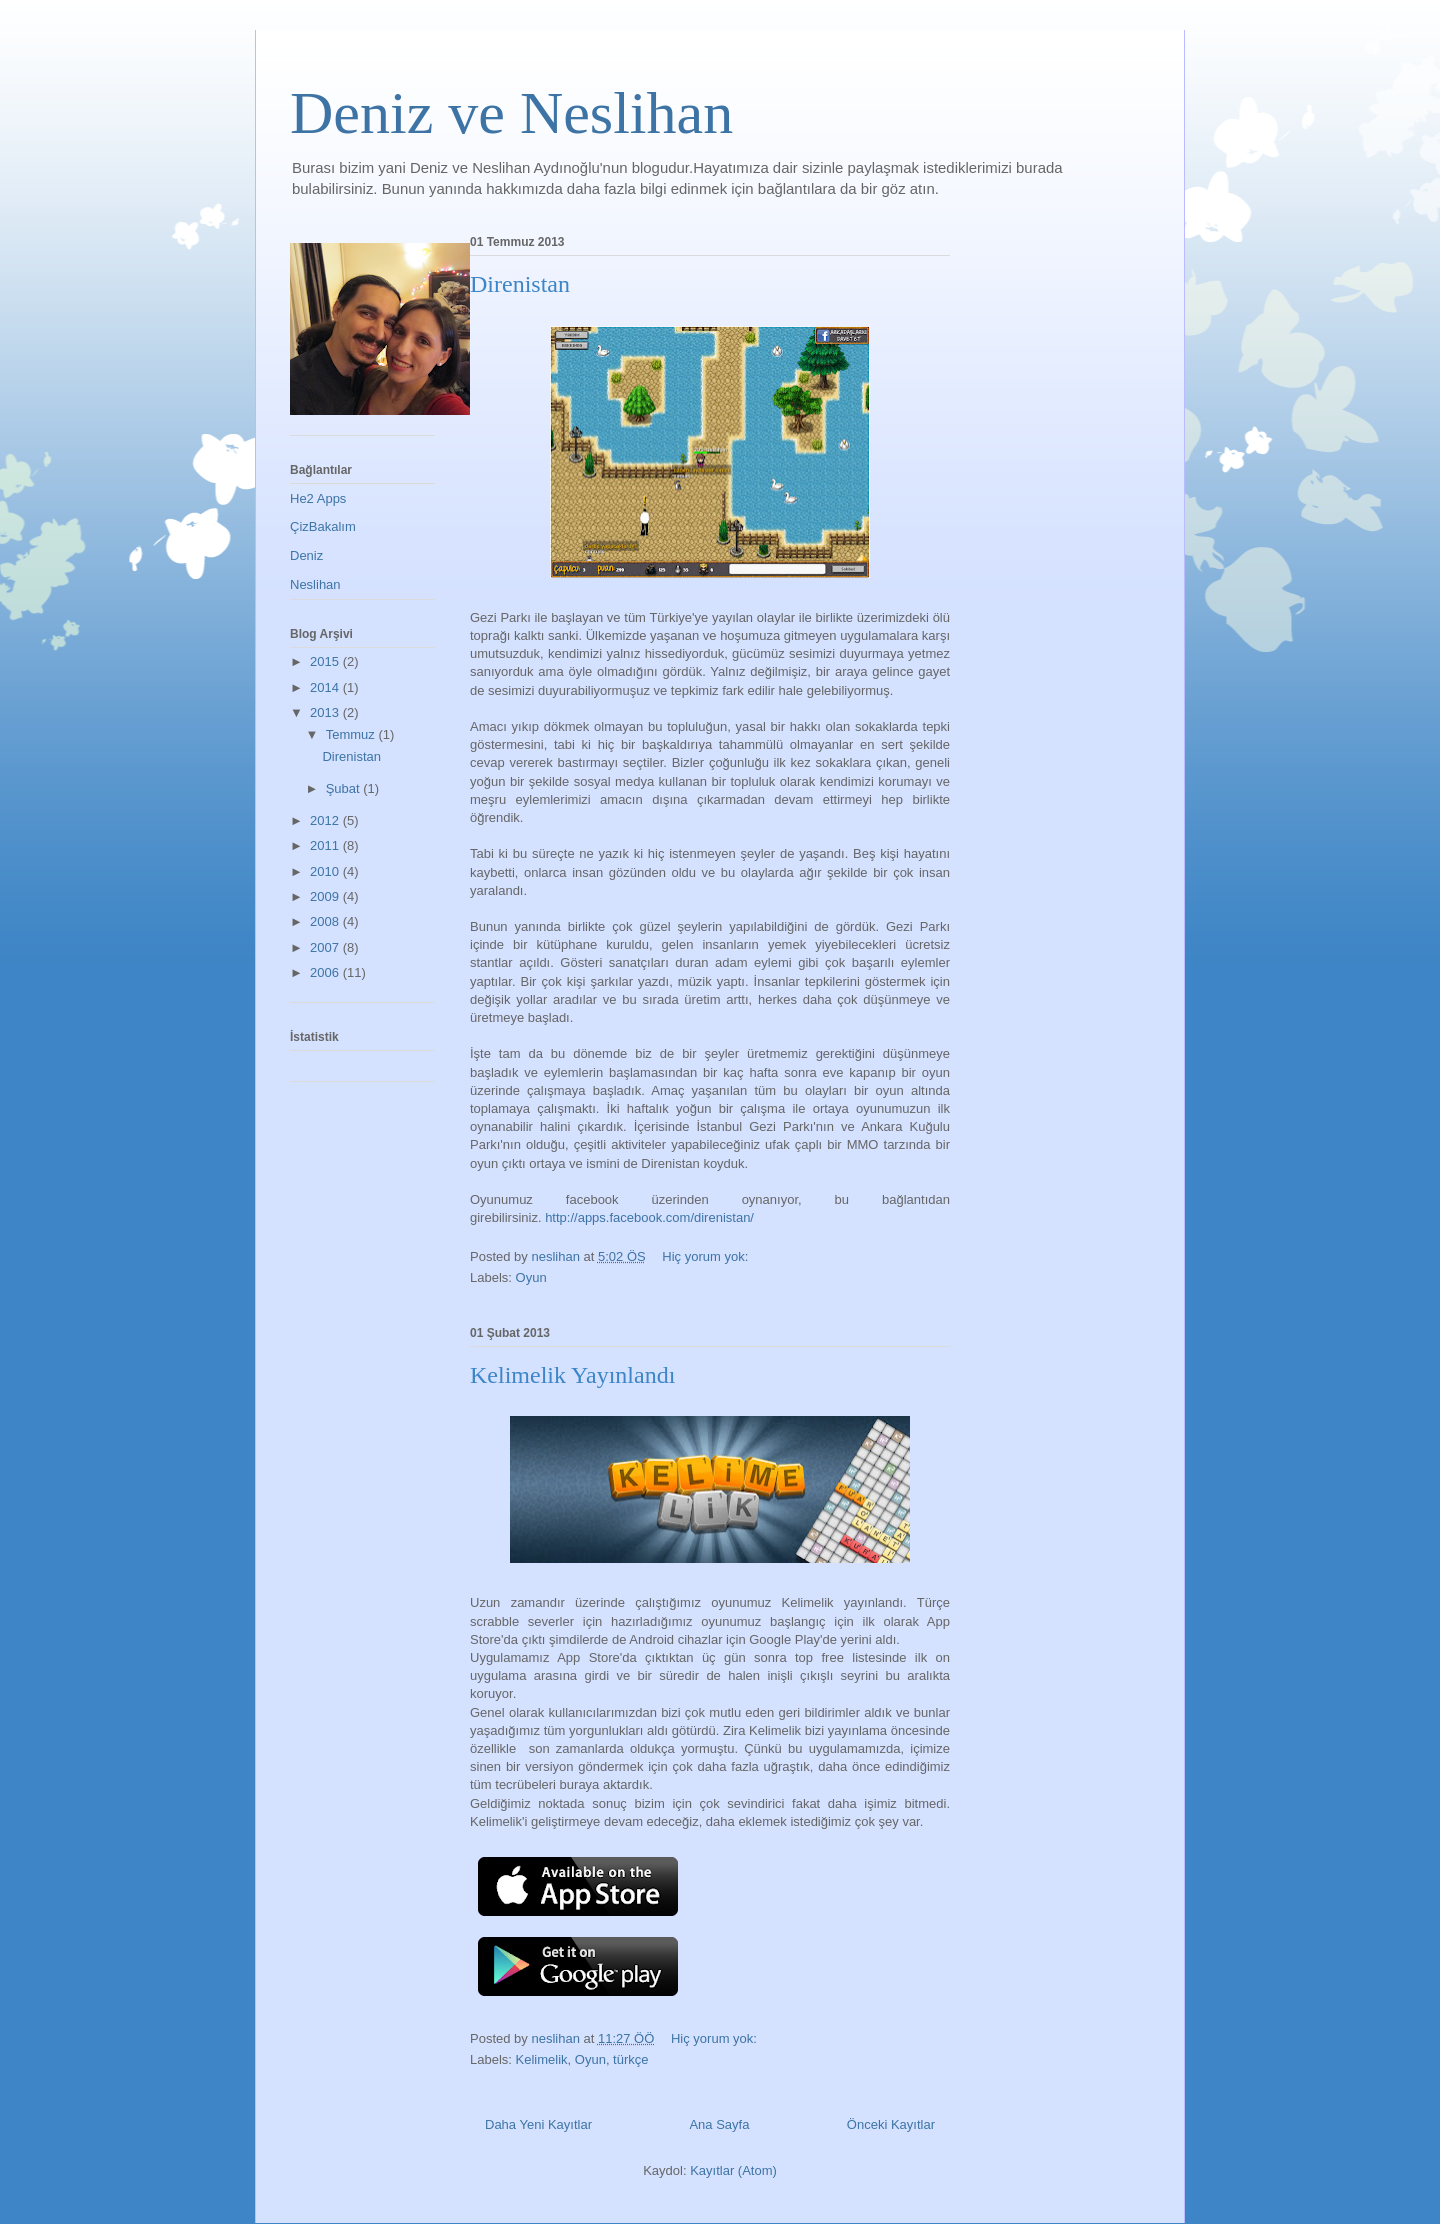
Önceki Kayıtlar (891, 2124)
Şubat (345, 788)
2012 (326, 820)
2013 (326, 712)
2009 (326, 896)
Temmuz (352, 734)
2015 (326, 661)
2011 (326, 845)
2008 (326, 921)
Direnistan (520, 284)
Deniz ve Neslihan (511, 113)
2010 (326, 871)
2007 (326, 947)
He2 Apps (318, 498)
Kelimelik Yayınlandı (572, 1375)
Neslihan (315, 584)
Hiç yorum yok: (707, 1256)
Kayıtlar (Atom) (733, 2170)
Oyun (531, 1277)
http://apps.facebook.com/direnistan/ (649, 1217)
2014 (326, 687)
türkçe (630, 2059)
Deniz (306, 555)
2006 (326, 972)
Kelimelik (542, 2059)
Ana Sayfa (719, 2124)
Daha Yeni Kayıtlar (538, 2124)
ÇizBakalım (323, 526)
